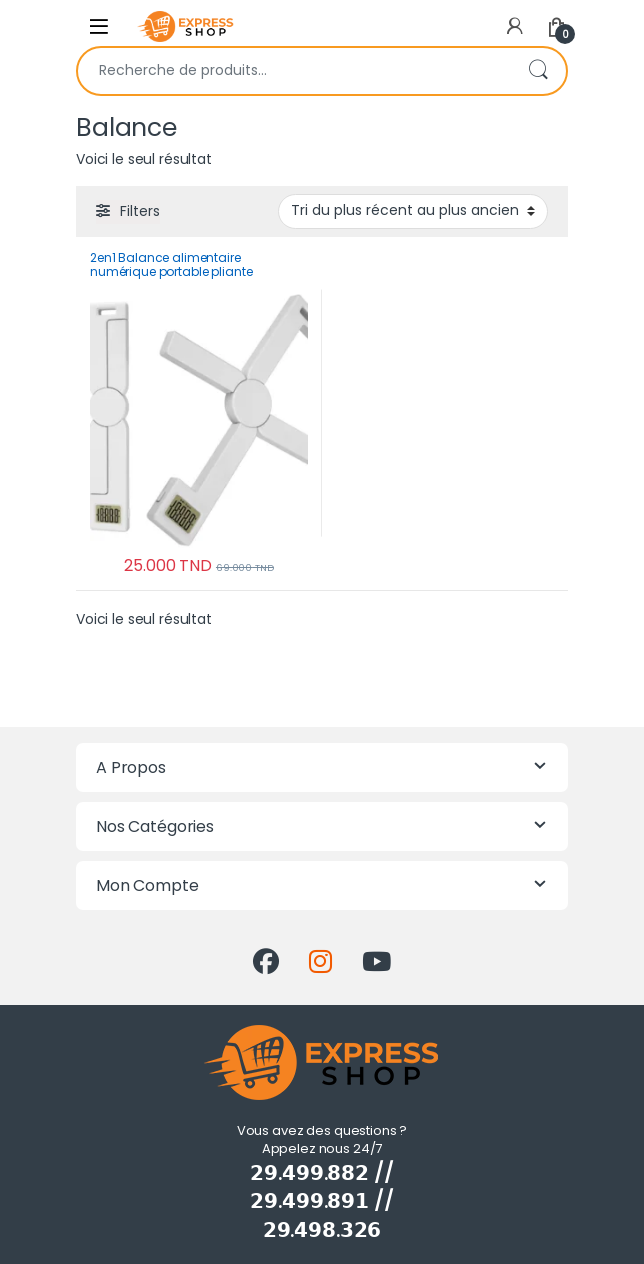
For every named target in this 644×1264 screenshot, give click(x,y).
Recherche (538, 71)
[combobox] (294, 71)
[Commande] (413, 211)
